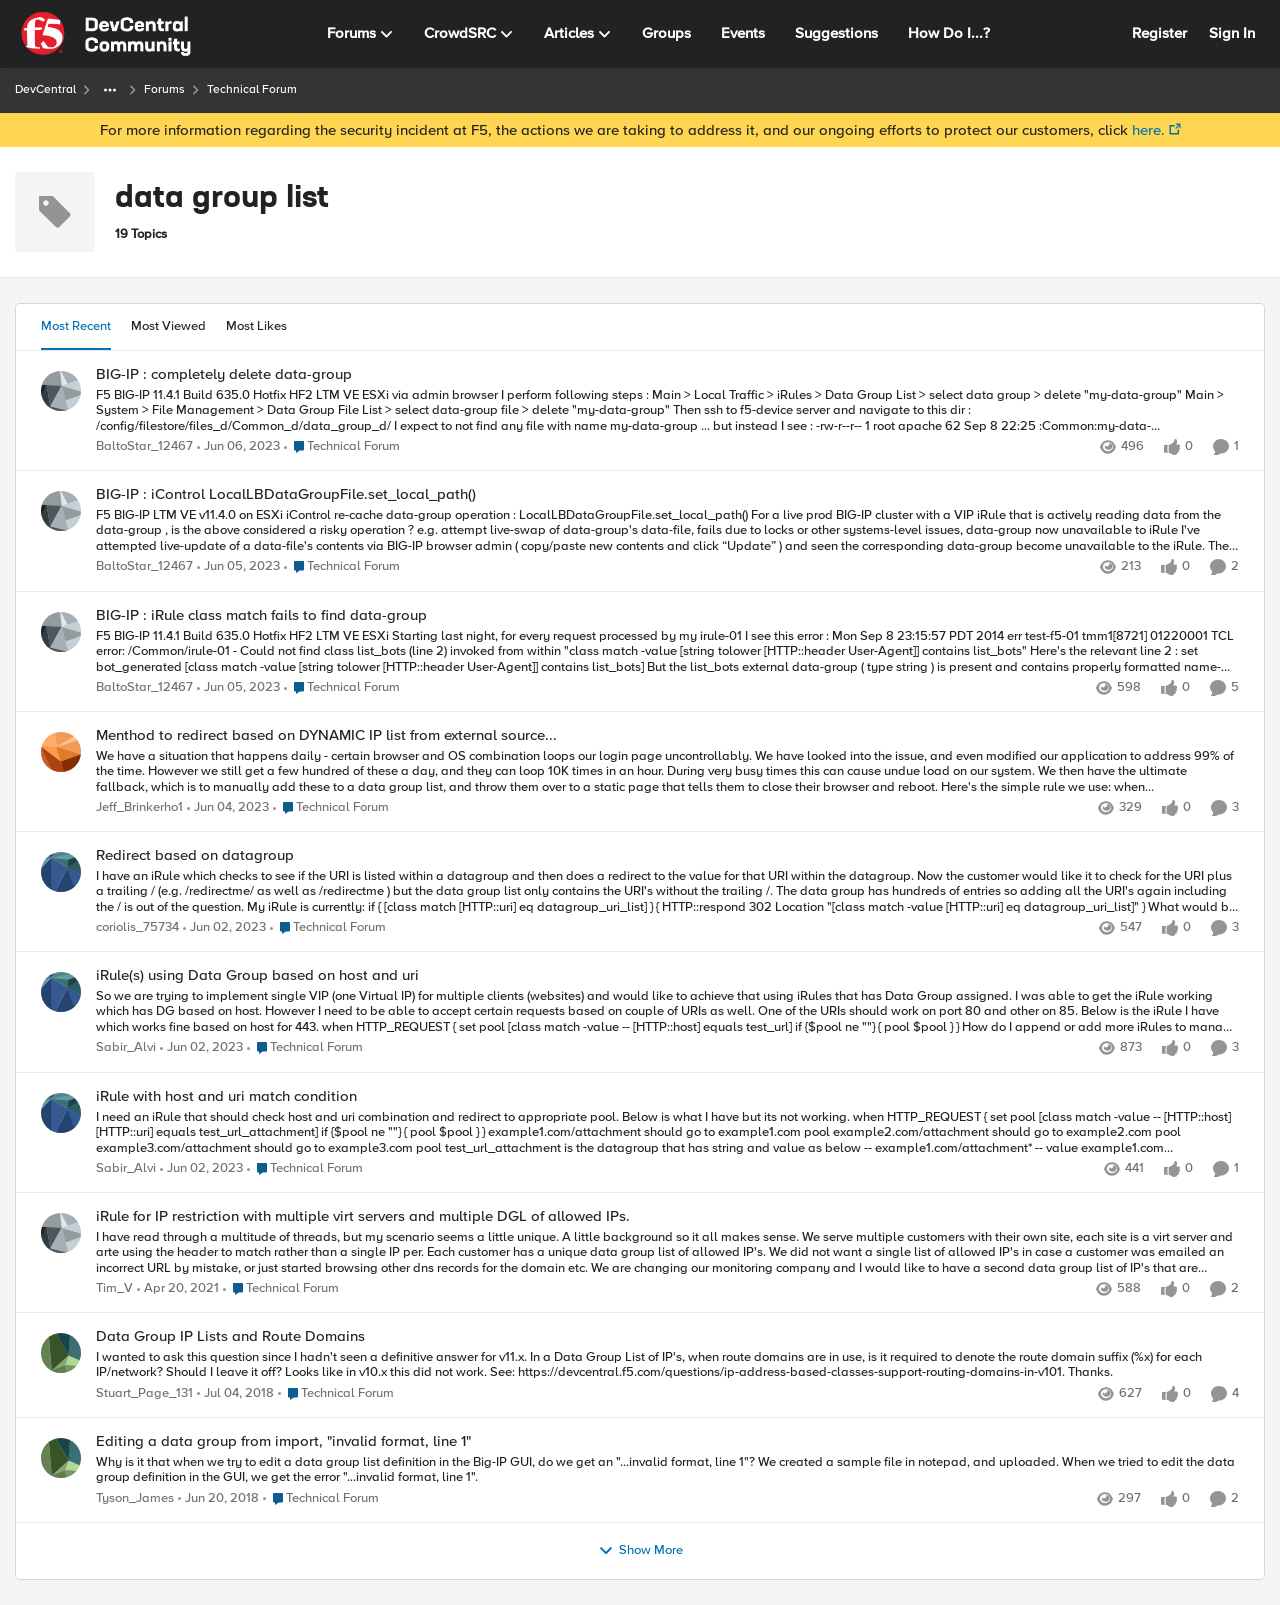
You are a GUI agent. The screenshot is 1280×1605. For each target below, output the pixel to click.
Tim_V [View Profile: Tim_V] (114, 1288)
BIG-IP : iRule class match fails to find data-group (261, 615)
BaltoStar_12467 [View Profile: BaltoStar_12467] (144, 446)
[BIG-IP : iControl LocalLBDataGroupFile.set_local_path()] (667, 531)
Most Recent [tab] (76, 326)
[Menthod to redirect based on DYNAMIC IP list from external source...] (667, 771)
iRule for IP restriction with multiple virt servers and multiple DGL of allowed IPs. (363, 1216)
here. (1148, 130)
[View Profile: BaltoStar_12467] (61, 391)
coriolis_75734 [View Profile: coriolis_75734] (137, 928)
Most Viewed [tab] (168, 326)
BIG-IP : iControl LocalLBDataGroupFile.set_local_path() (286, 494)
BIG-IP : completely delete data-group (224, 374)
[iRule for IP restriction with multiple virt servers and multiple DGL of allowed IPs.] (667, 1252)
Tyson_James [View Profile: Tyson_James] (135, 1498)
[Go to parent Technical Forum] (342, 447)
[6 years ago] (178, 1289)
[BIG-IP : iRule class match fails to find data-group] (667, 651)
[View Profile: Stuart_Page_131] (61, 1353)
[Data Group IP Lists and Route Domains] (667, 1365)
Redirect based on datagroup (195, 855)
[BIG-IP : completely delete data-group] (667, 410)
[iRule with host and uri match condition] (667, 1132)
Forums (164, 89)
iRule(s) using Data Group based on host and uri (257, 975)
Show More (640, 1551)
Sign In (1232, 33)
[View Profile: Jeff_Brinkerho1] (61, 752)
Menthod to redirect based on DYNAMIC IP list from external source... (326, 735)
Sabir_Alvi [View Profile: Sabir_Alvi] (126, 1048)
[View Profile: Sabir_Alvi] (61, 992)
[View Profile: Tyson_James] (61, 1458)
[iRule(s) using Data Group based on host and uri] (667, 1012)
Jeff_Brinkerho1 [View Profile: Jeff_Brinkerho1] (139, 807)
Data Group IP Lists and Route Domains (230, 1336)
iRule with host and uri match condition (226, 1096)
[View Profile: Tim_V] (61, 1233)
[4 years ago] (238, 447)
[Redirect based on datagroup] (667, 892)
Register (1159, 33)
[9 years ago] (235, 1394)
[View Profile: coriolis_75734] (61, 872)
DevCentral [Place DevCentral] (45, 89)
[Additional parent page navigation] (110, 90)
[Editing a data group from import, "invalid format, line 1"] (667, 1469)
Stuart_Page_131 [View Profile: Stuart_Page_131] (144, 1393)
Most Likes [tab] (256, 326)
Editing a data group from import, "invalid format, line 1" (283, 1441)
